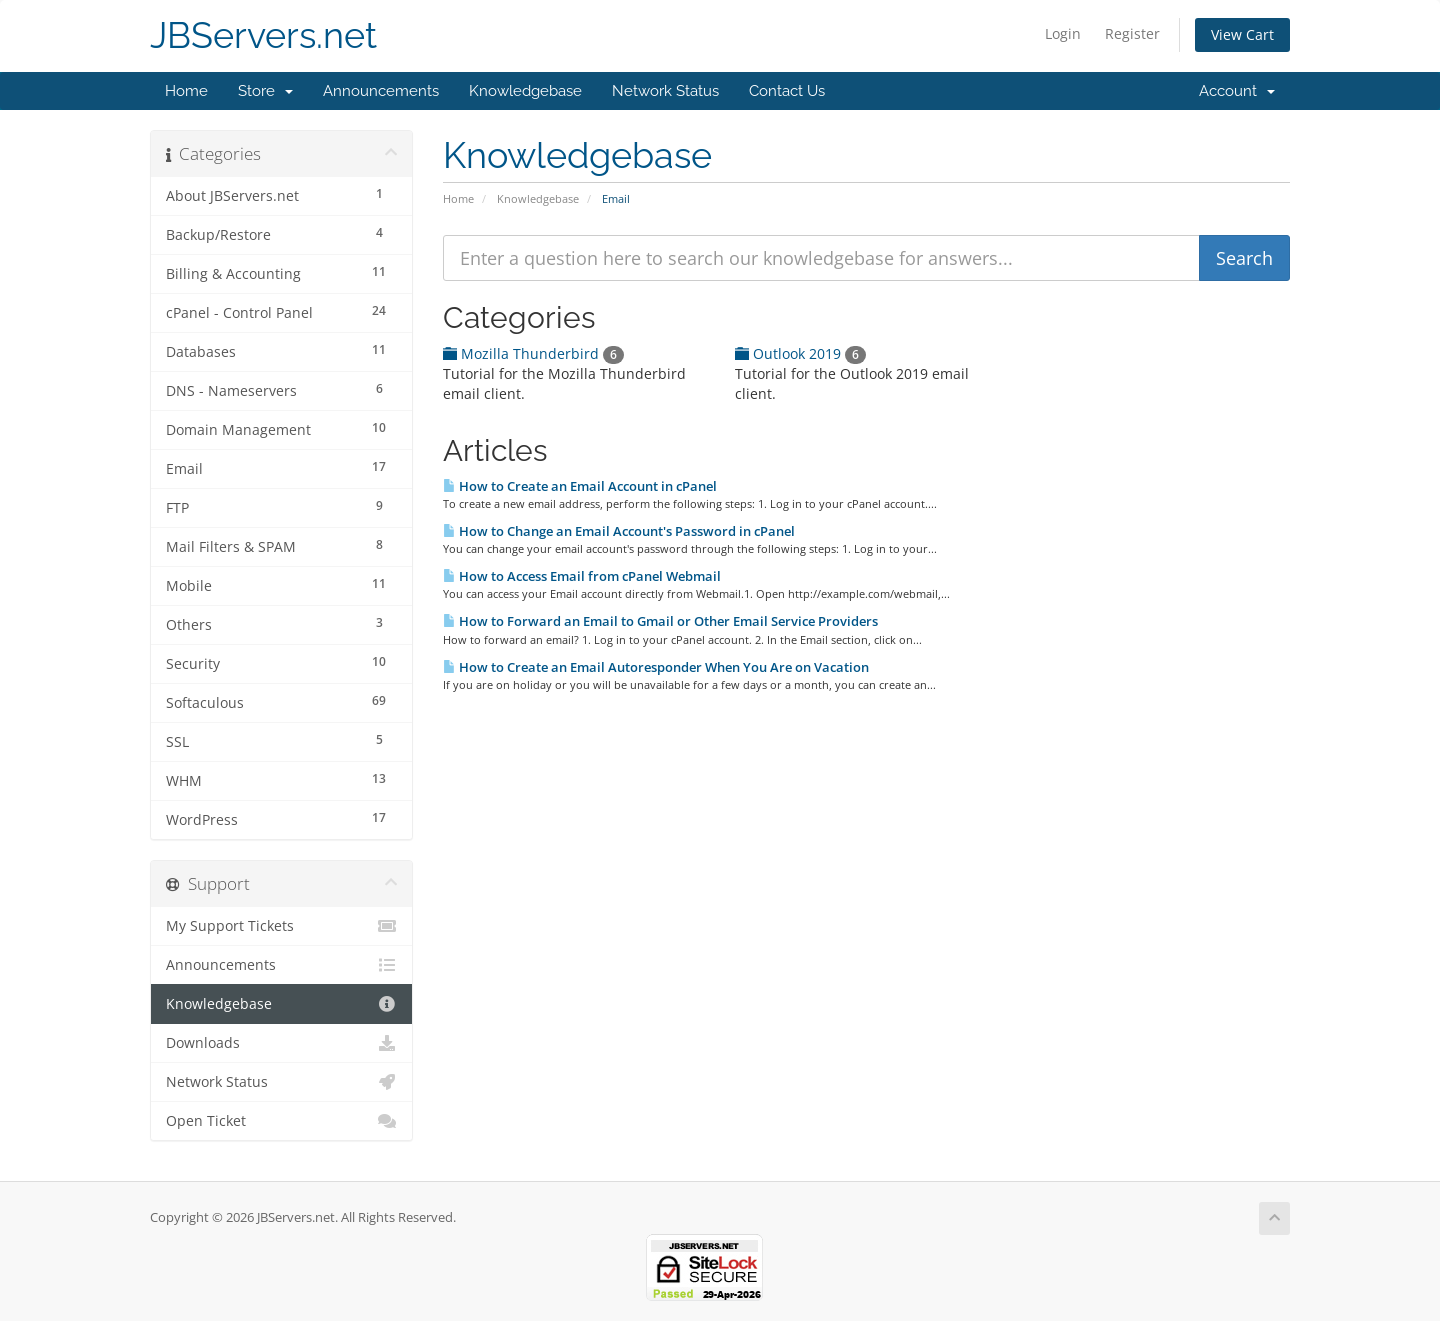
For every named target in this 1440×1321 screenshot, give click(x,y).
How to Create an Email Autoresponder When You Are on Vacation (656, 667)
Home (186, 91)
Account (1237, 91)
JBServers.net (263, 35)
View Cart (1242, 34)
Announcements (381, 91)
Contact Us (787, 91)
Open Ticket (281, 1121)
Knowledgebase (525, 91)
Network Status (665, 91)
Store (265, 91)
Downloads (281, 1043)
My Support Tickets (281, 926)
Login (1063, 33)
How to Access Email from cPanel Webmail (582, 576)
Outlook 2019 (800, 353)
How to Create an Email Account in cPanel (580, 486)
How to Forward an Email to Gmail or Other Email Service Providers (660, 621)
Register (1132, 33)
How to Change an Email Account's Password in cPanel (619, 531)
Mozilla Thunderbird (533, 353)
